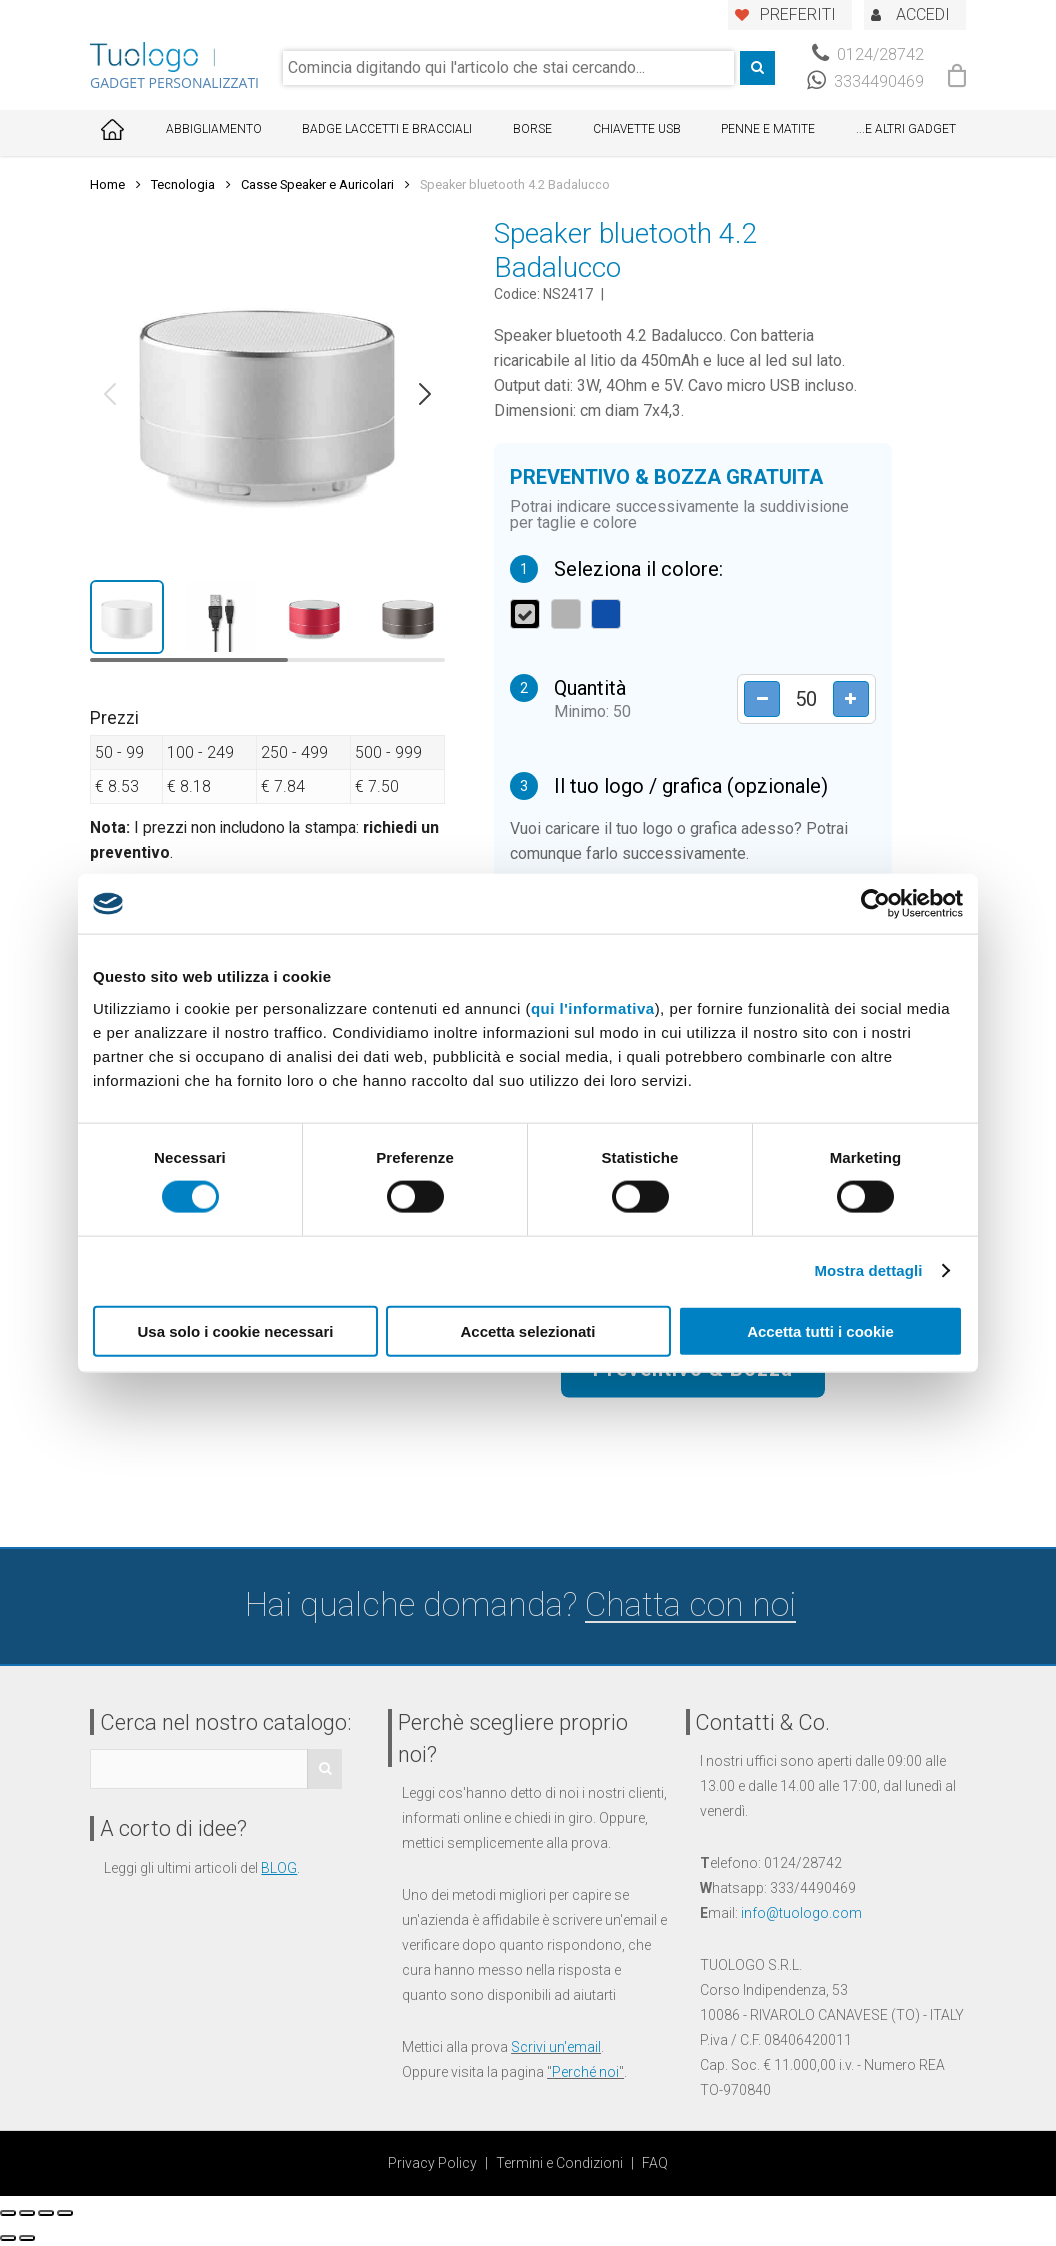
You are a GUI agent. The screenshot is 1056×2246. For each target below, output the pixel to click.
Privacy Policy (432, 2163)
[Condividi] (27, 2213)
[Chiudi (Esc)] (8, 2213)
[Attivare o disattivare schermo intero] (46, 2213)
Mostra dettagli (868, 1270)
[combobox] (508, 68)
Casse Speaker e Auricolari (317, 184)
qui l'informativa (593, 1007)
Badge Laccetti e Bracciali (387, 129)
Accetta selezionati (527, 1330)
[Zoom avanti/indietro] (65, 2213)
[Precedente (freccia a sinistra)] (8, 2238)
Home (107, 184)
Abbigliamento (214, 129)
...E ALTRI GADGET (906, 129)
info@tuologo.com (801, 1913)
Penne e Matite (768, 129)
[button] (110, 394)
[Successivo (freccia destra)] (27, 2238)
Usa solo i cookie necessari (236, 1330)
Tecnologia (183, 184)
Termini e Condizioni (559, 2163)
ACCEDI (923, 14)
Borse (532, 129)
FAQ (655, 2163)
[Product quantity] (801, 699)
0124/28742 (868, 54)
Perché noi (585, 2072)
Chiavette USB (637, 129)
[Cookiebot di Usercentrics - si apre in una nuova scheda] (875, 904)
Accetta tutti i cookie (820, 1330)
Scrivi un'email (556, 2047)
